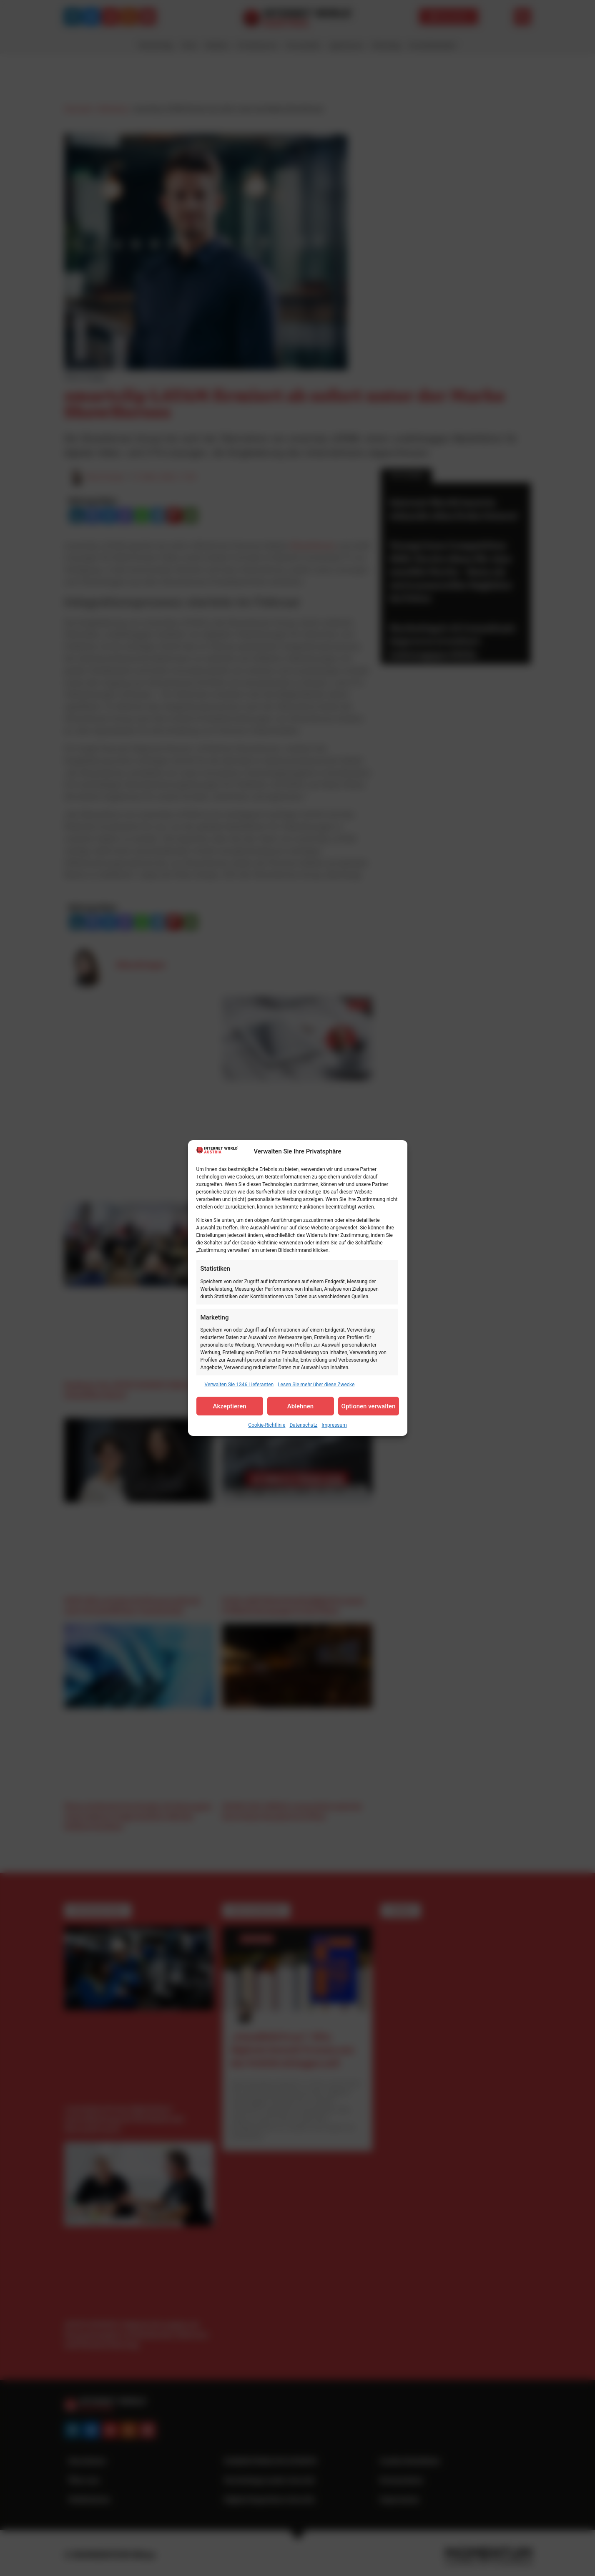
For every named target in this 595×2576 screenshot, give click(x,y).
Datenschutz (303, 1425)
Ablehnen (300, 1406)
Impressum (333, 1425)
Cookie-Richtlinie (266, 1425)
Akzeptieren (229, 1406)
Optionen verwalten (368, 1406)
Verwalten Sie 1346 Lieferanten (239, 1384)
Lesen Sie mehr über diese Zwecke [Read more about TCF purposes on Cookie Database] (316, 1384)
